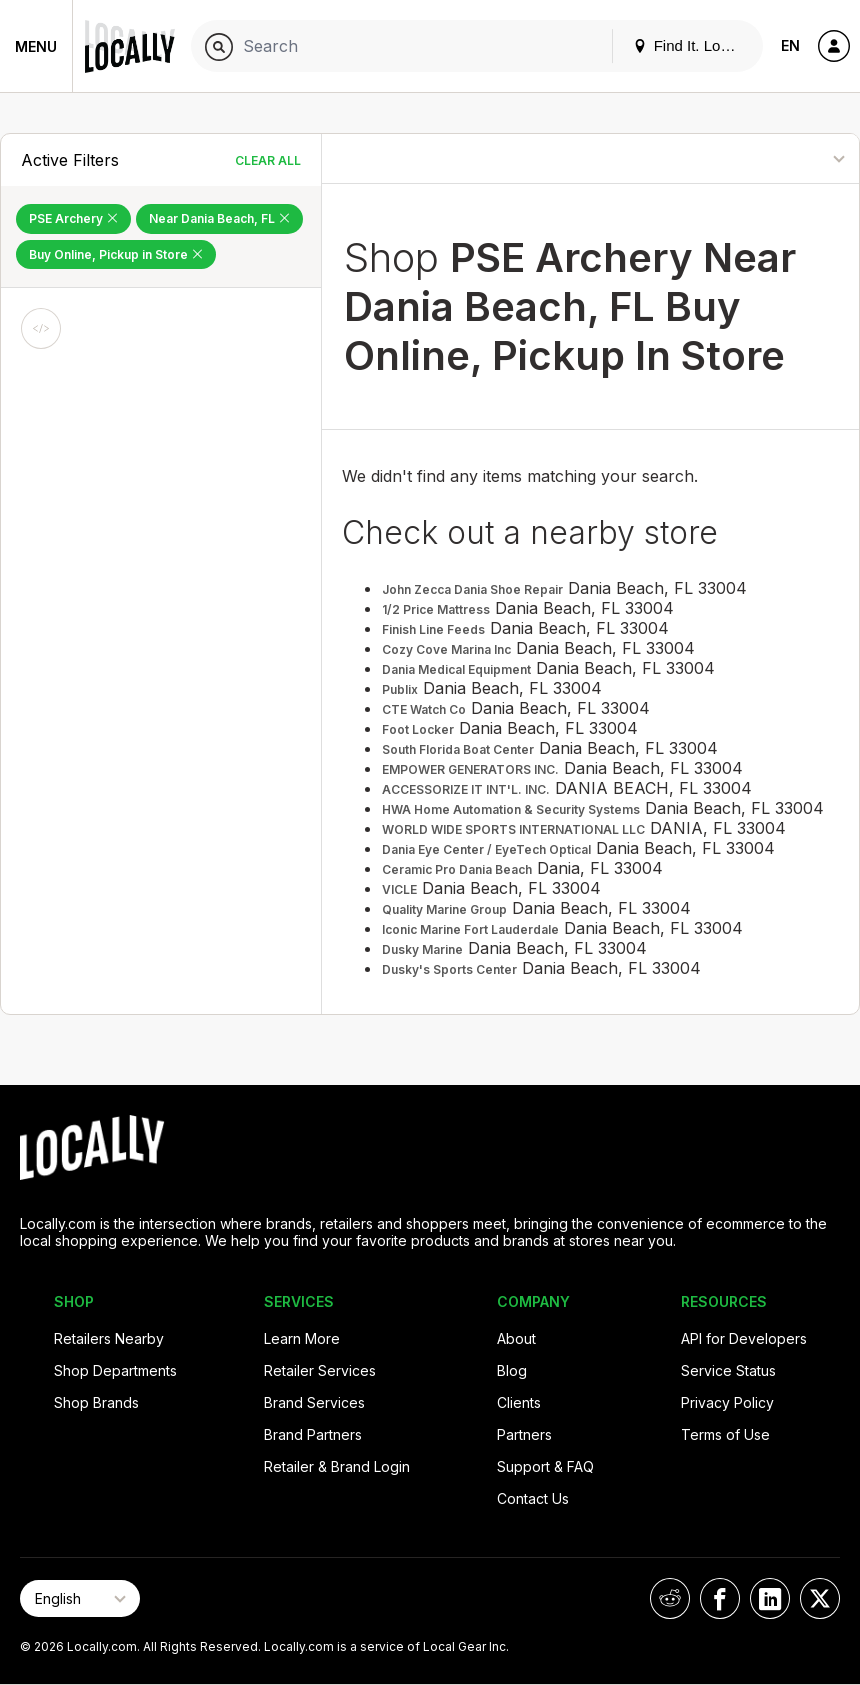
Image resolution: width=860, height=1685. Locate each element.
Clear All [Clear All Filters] (268, 160)
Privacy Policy (727, 1402)
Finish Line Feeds (433, 629)
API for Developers (744, 1338)
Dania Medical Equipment (456, 669)
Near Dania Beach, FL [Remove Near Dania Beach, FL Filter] (219, 218)
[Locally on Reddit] (670, 1598)
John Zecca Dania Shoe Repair (472, 589)
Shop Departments (115, 1370)
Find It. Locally (692, 45)
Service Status (728, 1370)
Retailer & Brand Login (337, 1466)
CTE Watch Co (424, 709)
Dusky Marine (422, 949)
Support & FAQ (545, 1466)
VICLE (399, 889)
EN (790, 45)
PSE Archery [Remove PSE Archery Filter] (73, 218)
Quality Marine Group (444, 909)
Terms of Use (725, 1434)
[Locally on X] (820, 1598)
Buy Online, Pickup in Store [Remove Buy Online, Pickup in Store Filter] (116, 254)
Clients (519, 1402)
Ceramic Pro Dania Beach (457, 869)
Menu (36, 46)
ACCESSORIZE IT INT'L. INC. (466, 789)
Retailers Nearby (109, 1338)
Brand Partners (313, 1434)
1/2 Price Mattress (436, 609)
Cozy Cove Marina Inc (446, 649)
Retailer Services (320, 1370)
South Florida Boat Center (458, 749)
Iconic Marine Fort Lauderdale (470, 929)
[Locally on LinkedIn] (770, 1598)
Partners (524, 1434)
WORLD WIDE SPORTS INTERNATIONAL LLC (513, 829)
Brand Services (314, 1402)
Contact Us (533, 1498)
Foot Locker (418, 729)
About (516, 1338)
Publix (400, 689)
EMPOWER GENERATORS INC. (470, 769)
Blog (512, 1370)
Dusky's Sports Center (449, 969)
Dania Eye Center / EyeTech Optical (486, 849)
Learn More (302, 1338)
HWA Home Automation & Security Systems (511, 809)
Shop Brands (96, 1402)
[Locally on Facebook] (720, 1598)
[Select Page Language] (80, 1598)
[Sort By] (771, 158)
